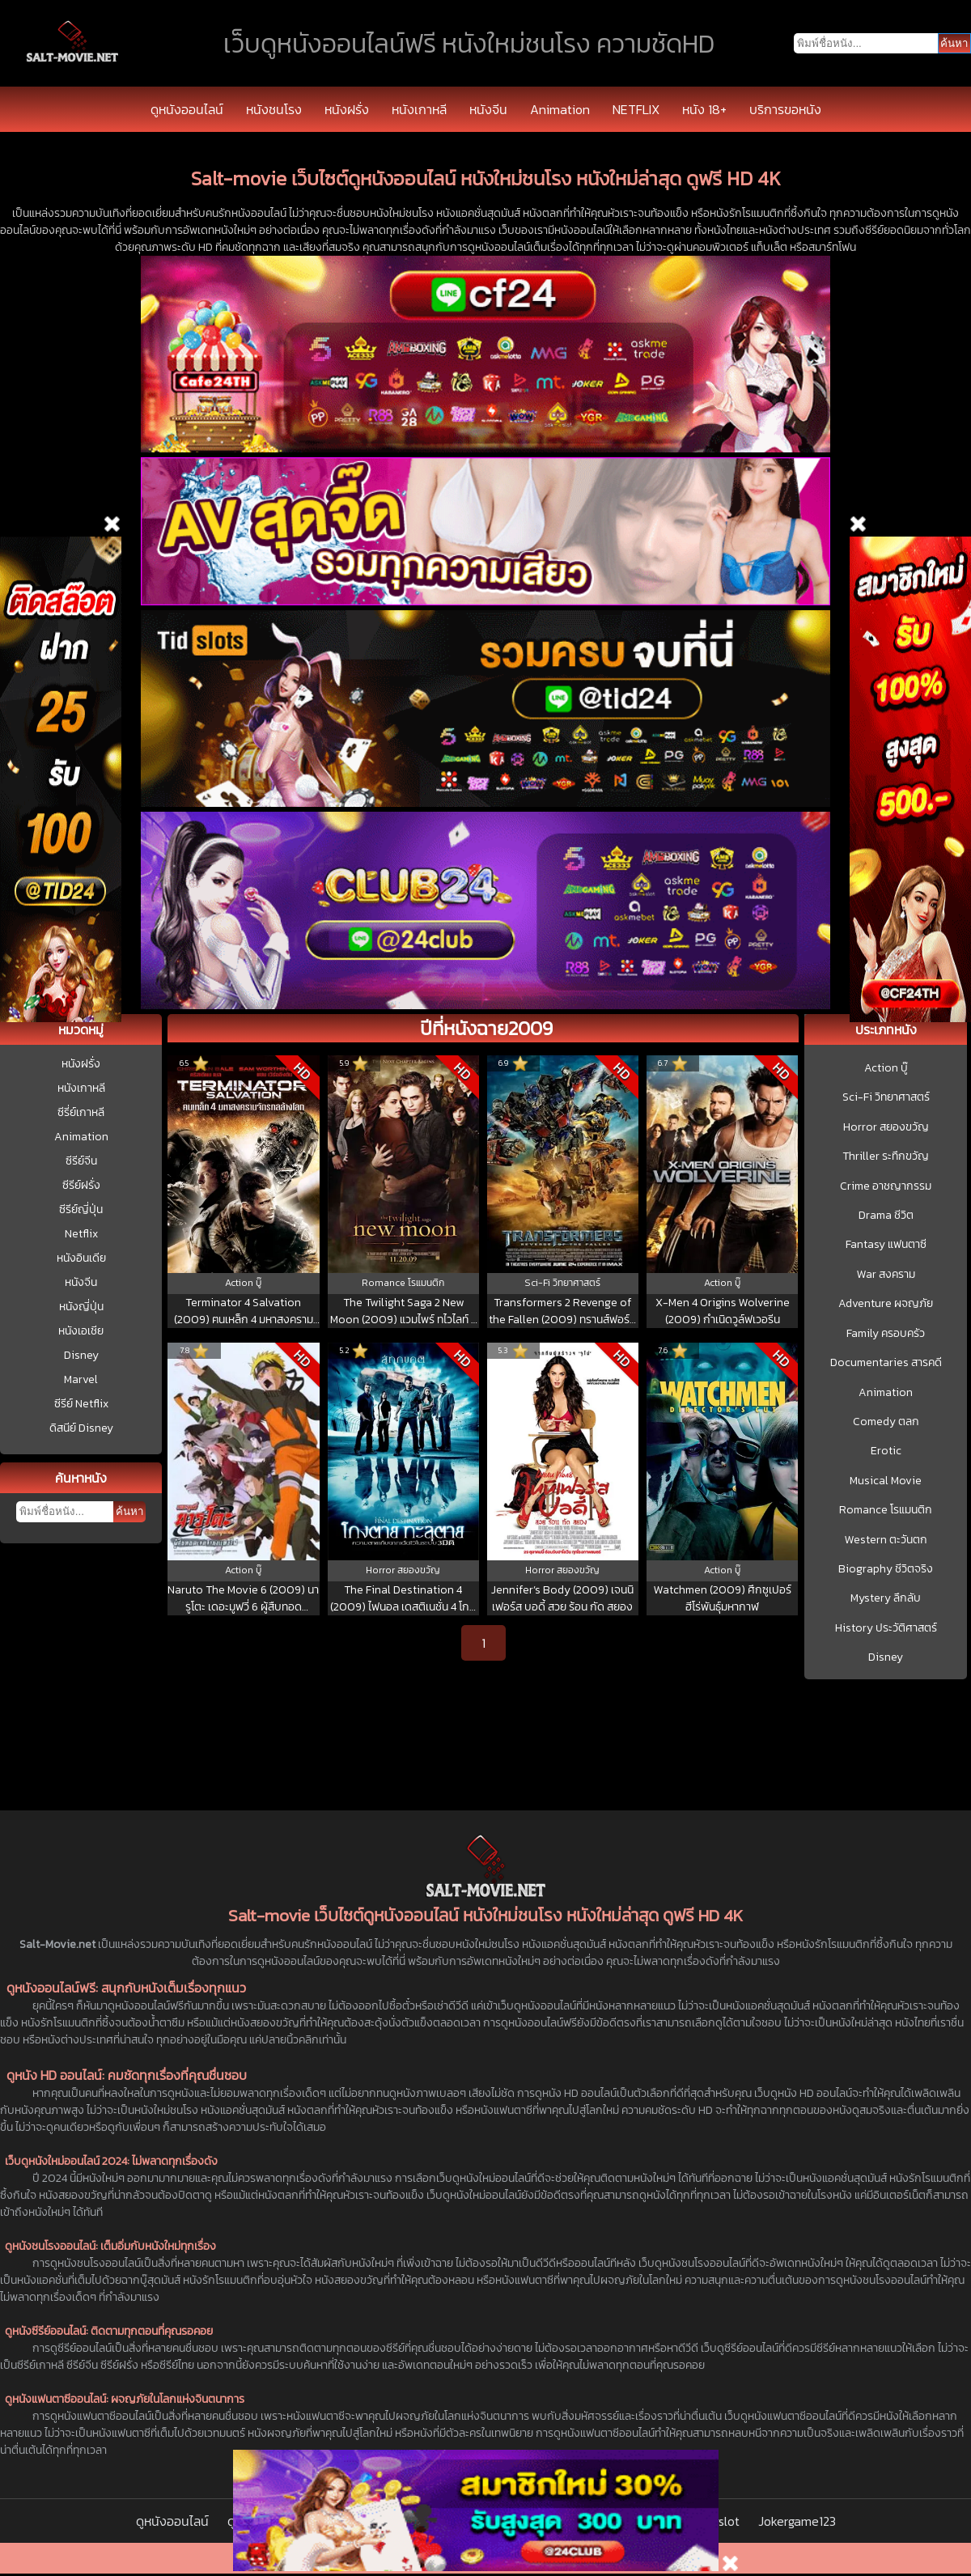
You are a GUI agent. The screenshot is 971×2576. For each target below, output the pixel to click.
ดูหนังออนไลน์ (187, 109)
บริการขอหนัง (785, 109)
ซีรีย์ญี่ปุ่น (81, 1209)
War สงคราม (886, 1275)
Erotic (886, 1451)
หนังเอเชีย (81, 1330)
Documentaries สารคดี (886, 1363)
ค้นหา (129, 1511)
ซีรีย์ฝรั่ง (81, 1185)
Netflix (81, 1233)
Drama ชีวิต (886, 1215)
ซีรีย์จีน (81, 1160)
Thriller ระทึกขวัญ (885, 1156)
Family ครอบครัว (885, 1334)
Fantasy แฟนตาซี (886, 1245)
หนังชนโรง (274, 109)
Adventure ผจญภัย (885, 1304)
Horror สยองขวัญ (886, 1127)
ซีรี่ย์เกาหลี (80, 1112)
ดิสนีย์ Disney (81, 1428)
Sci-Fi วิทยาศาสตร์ (886, 1097)
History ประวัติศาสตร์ (886, 1628)
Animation (560, 109)
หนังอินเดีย (81, 1258)
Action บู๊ (886, 1068)
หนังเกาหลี (419, 109)
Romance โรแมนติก (885, 1510)
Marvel (81, 1379)
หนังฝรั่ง (346, 109)
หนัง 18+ (704, 109)
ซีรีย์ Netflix (81, 1403)
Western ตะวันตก (886, 1540)
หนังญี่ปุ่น (81, 1306)
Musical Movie (886, 1481)
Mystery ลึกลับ (885, 1598)
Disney (81, 1355)
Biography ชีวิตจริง (885, 1569)
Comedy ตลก (886, 1422)
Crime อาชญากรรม (885, 1186)
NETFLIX (636, 109)
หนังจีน (488, 109)
